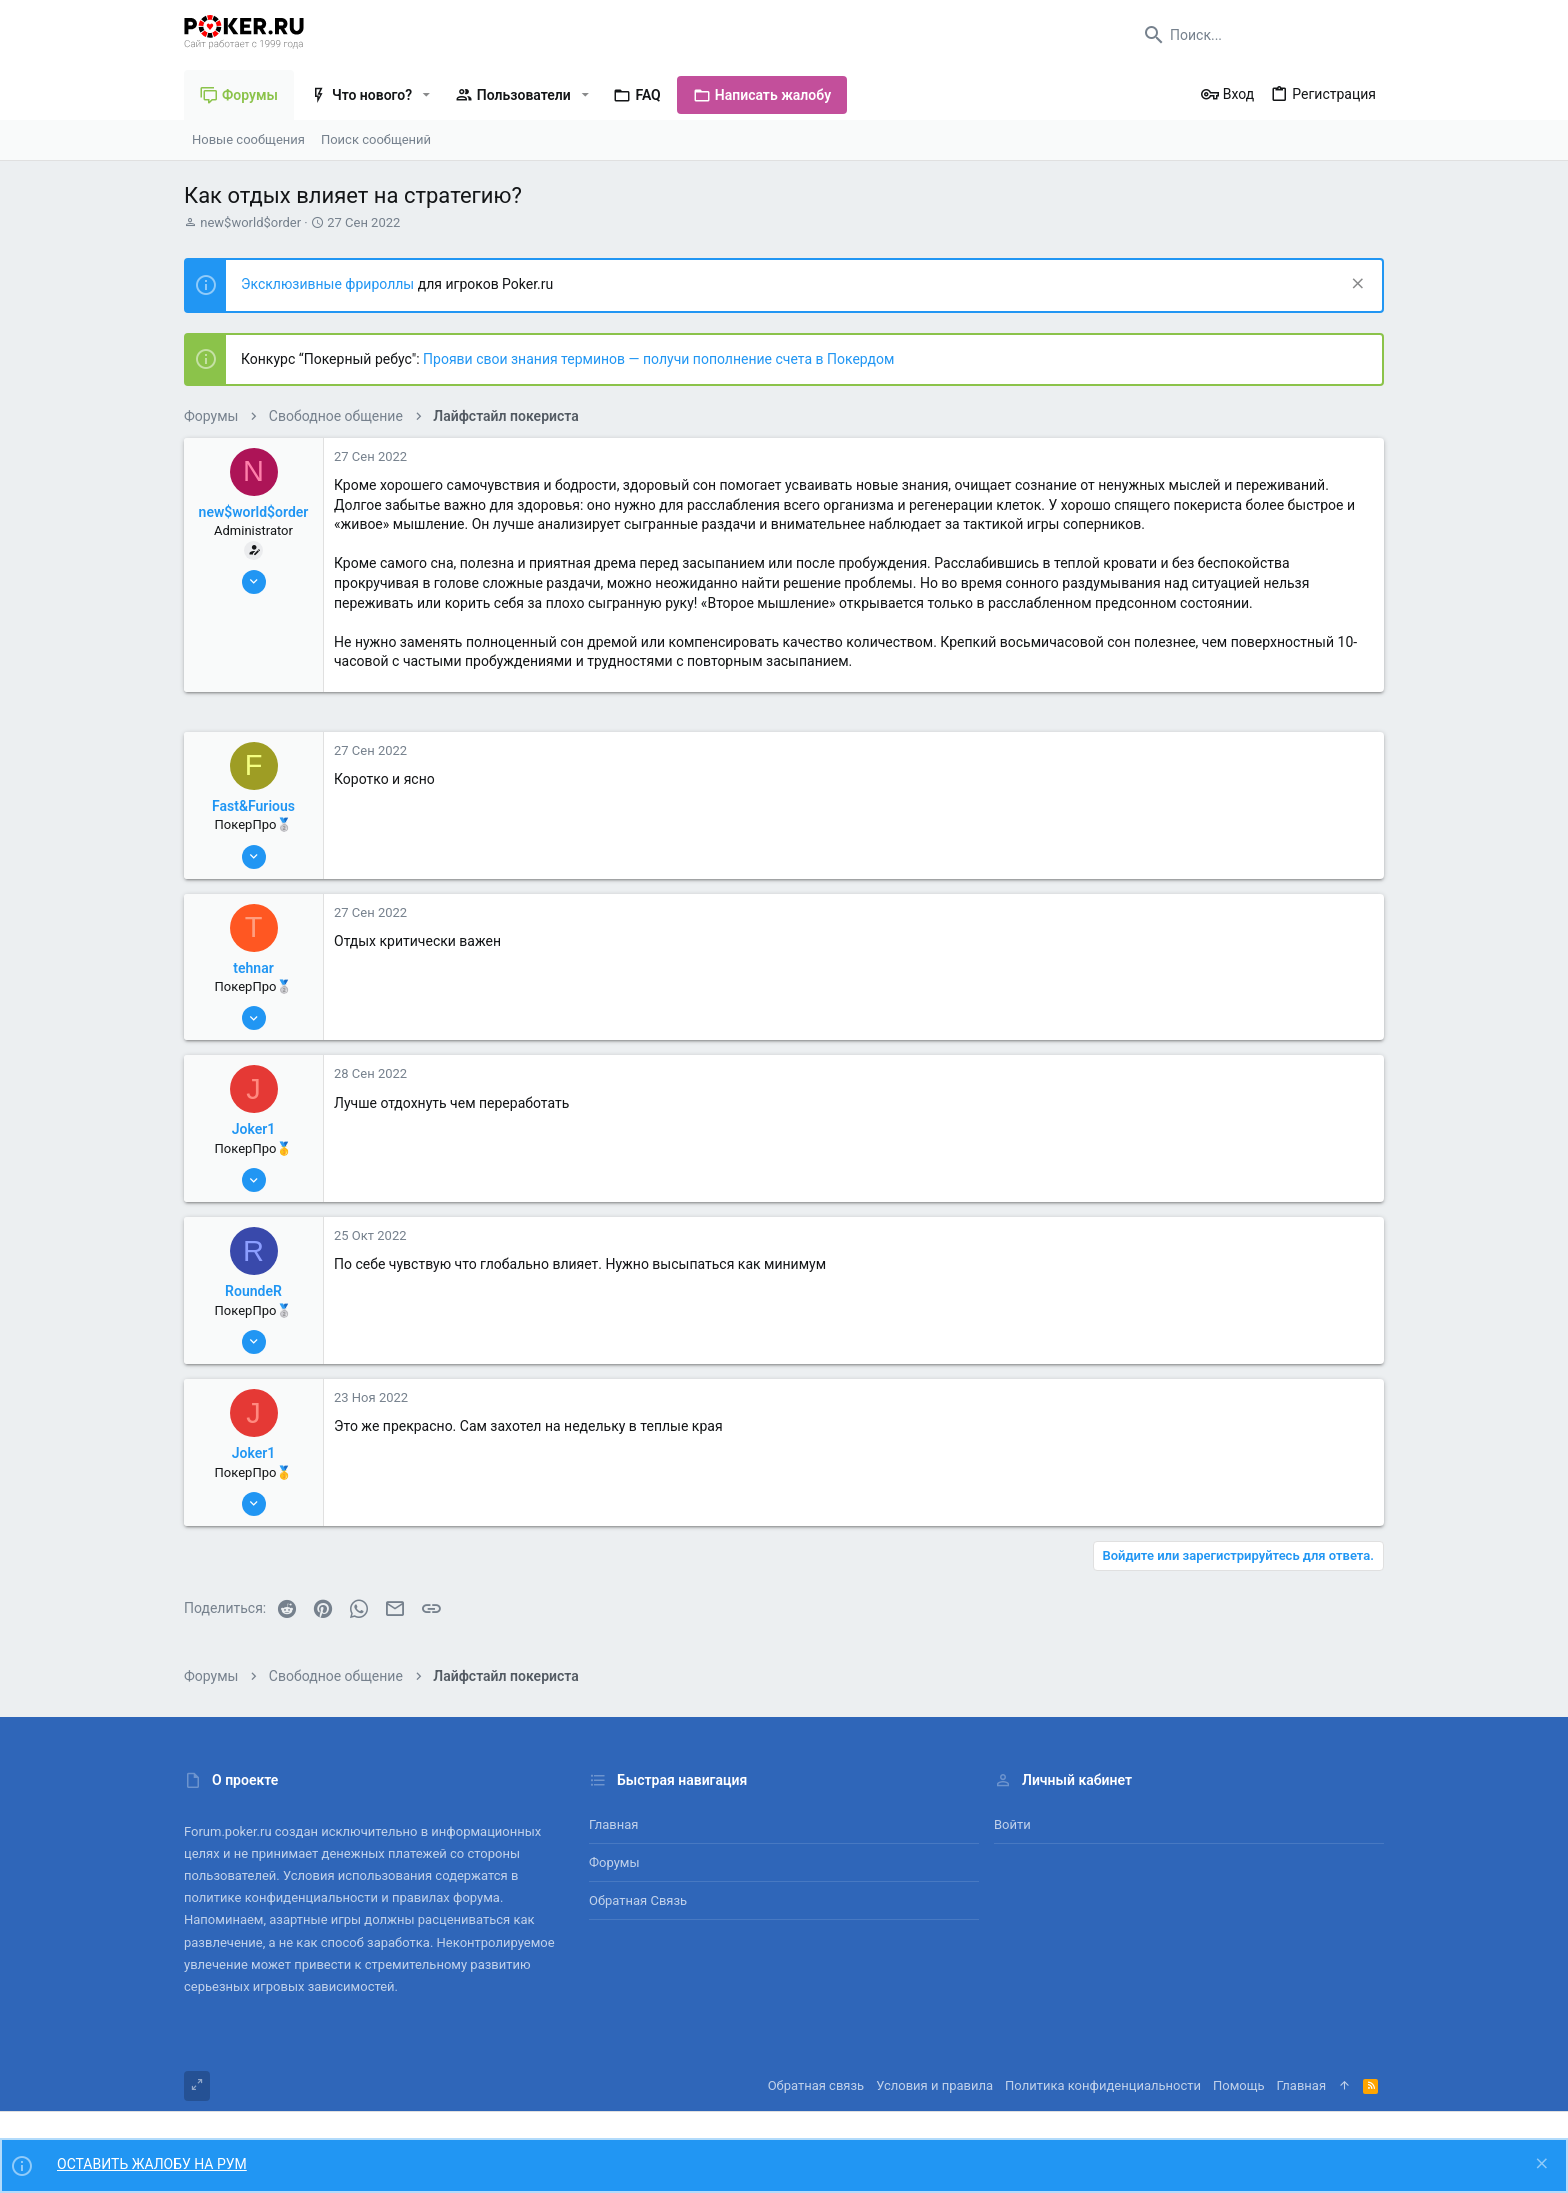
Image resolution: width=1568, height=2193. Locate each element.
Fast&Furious (253, 806)
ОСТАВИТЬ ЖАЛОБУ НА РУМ (152, 2164)
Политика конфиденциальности (1103, 2085)
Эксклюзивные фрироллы (329, 284)
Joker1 (254, 1129)
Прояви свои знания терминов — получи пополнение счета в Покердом (658, 359)
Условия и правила (934, 2085)
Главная (613, 1824)
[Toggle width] (197, 2086)
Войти (1012, 1824)
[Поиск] (1259, 35)
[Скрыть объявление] (1355, 285)
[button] (426, 95)
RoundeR (253, 1291)
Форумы (614, 1862)
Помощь (1239, 2085)
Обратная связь (638, 1900)
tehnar (253, 968)
